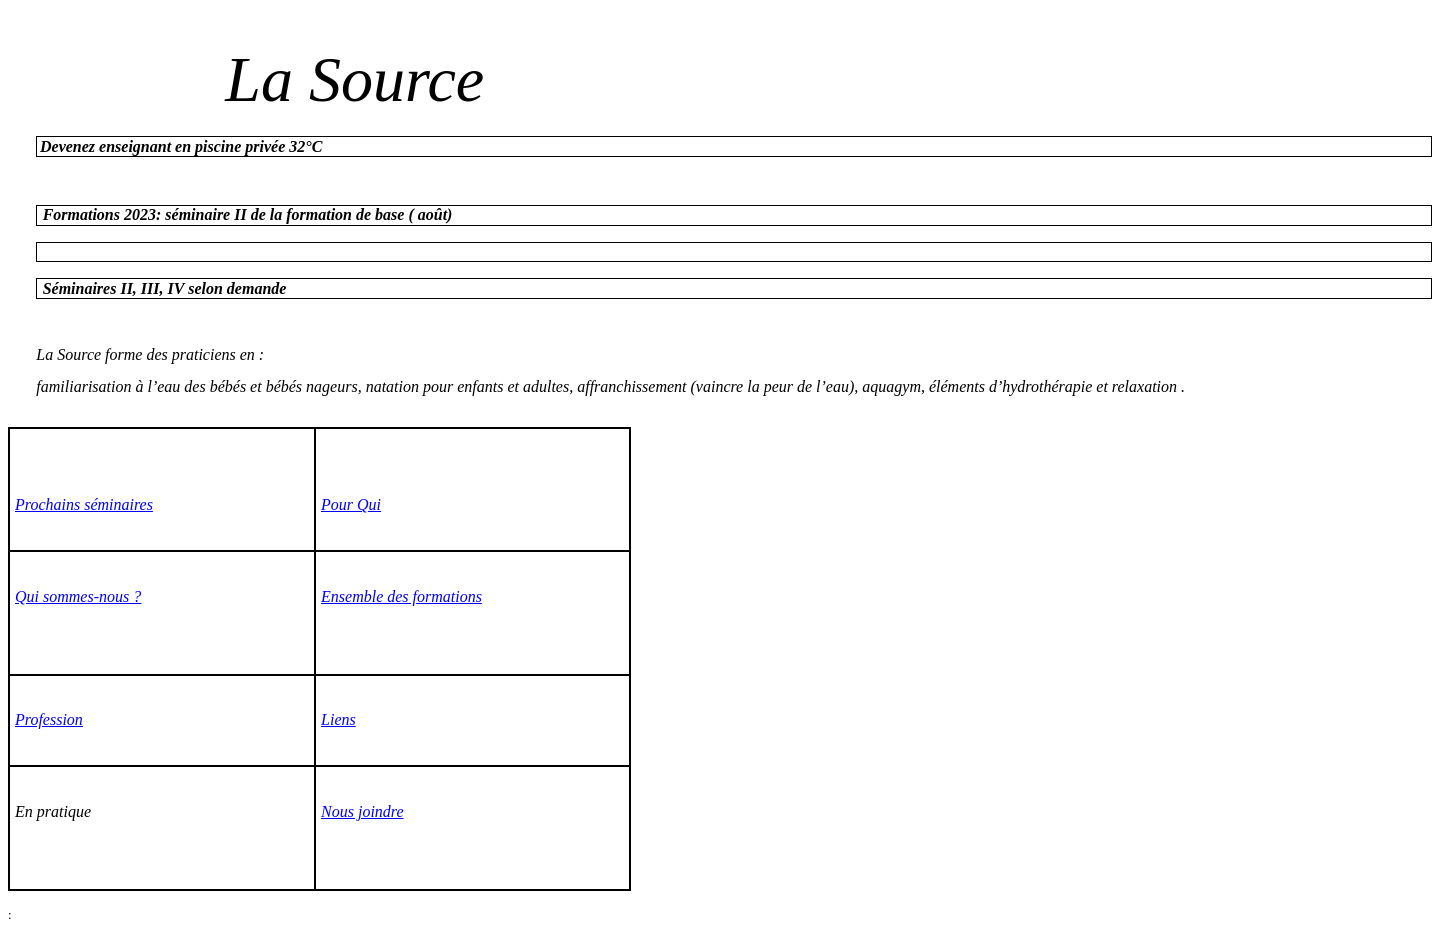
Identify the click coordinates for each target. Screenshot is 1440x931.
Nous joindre (362, 811)
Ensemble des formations (401, 596)
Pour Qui (351, 504)
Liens (338, 719)
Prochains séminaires (84, 504)
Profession (49, 719)
